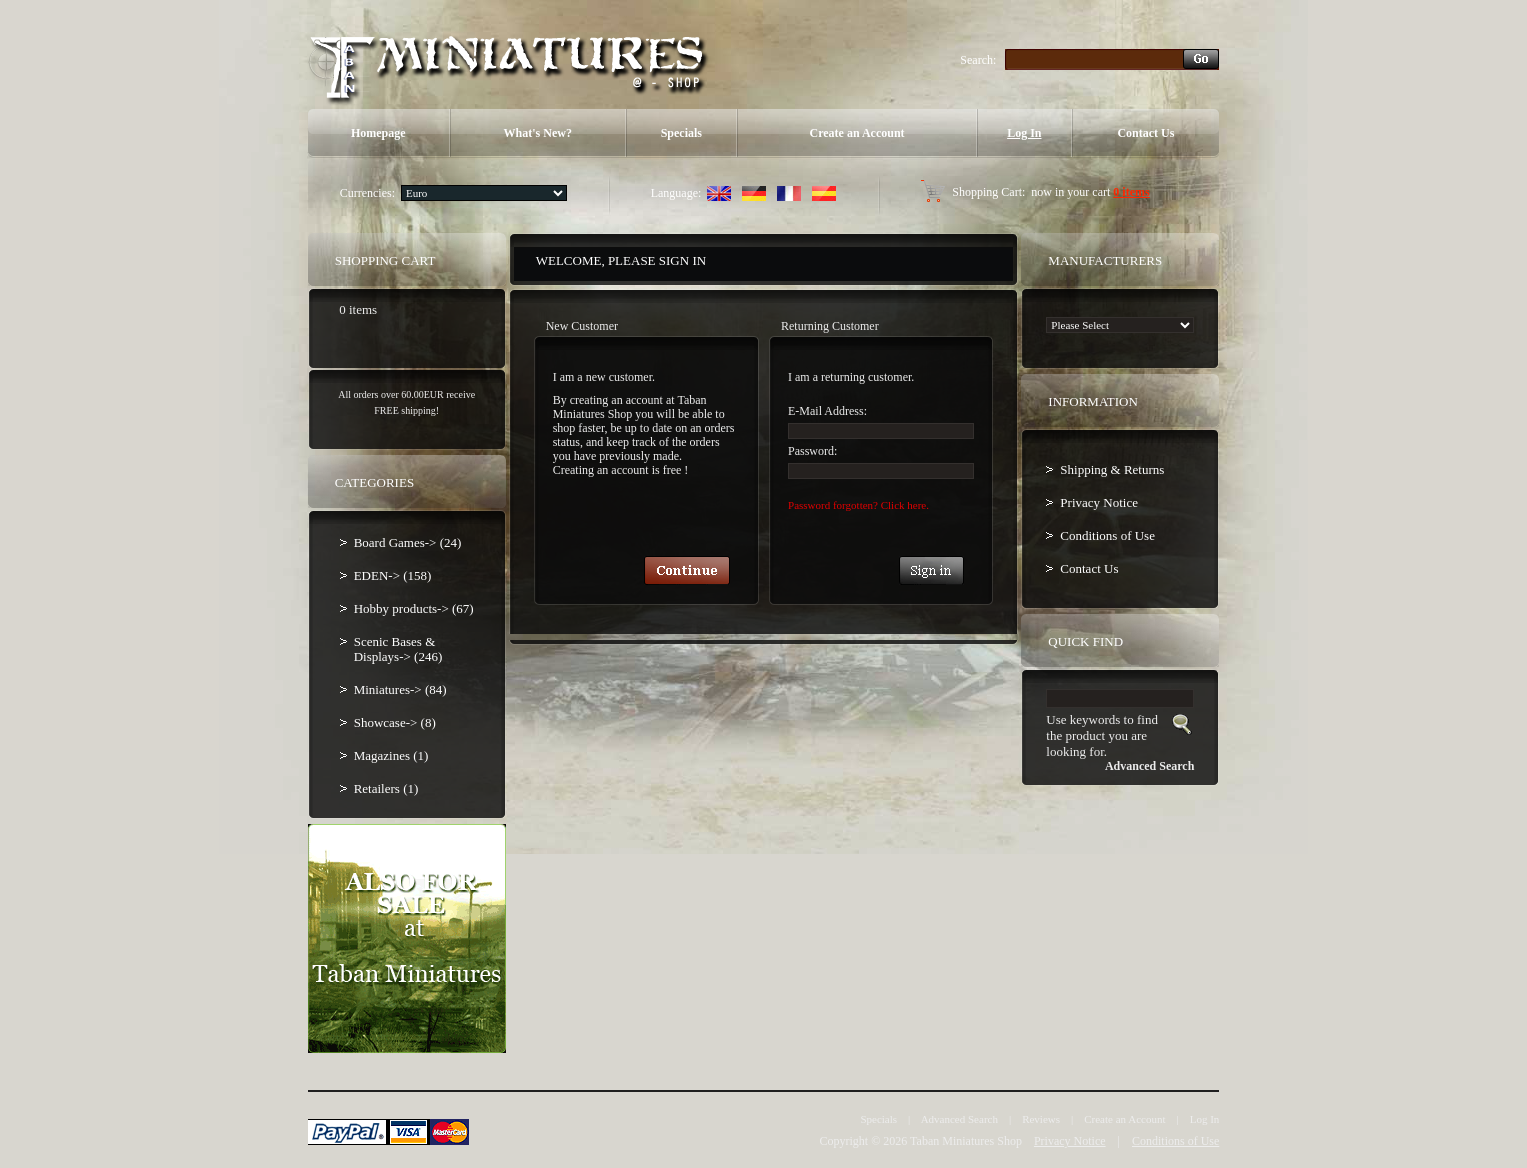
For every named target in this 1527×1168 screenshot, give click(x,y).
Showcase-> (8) (395, 722)
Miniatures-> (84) (400, 689)
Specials (681, 133)
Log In (1024, 133)
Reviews (1041, 1119)
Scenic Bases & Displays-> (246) (398, 649)
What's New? (538, 133)
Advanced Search (959, 1119)
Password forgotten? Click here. (858, 505)
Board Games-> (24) (408, 542)
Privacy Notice (1099, 502)
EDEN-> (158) (393, 575)
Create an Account (856, 133)
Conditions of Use (1107, 535)
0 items (1131, 192)
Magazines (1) (391, 755)
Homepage (378, 133)
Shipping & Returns (1112, 469)
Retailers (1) (386, 788)
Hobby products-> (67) (414, 608)
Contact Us (1145, 133)
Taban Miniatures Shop (966, 1141)
